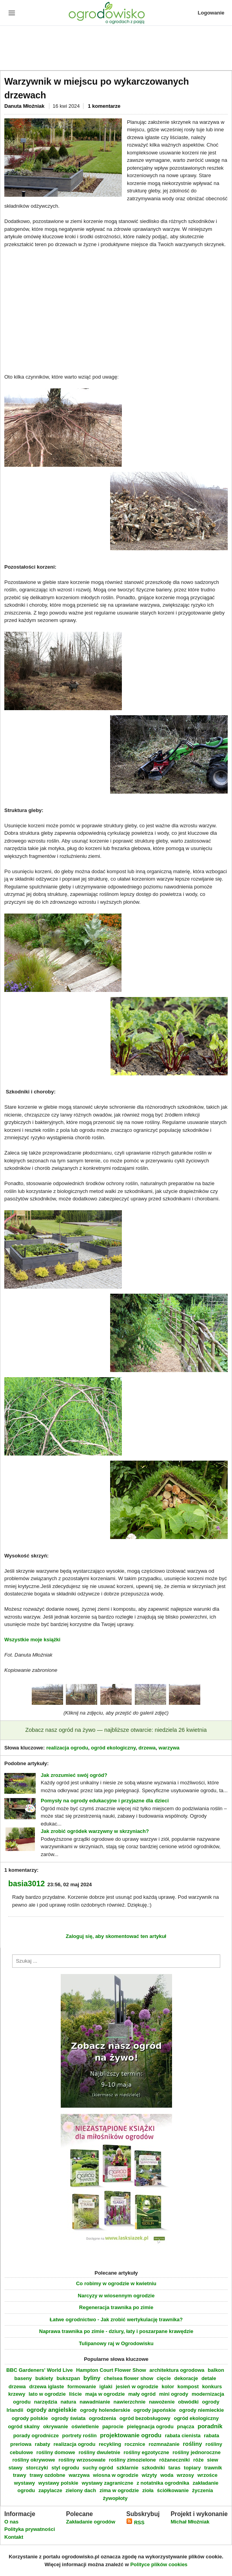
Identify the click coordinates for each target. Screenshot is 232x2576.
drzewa (147, 1748)
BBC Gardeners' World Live (39, 2370)
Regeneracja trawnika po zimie (116, 2307)
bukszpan (68, 2378)
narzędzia (45, 2402)
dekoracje (186, 2378)
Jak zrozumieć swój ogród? (74, 1775)
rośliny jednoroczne (196, 2452)
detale (208, 2378)
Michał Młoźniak (189, 2522)
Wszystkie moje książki (32, 1639)
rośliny (192, 2443)
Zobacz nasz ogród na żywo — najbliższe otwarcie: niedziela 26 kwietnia (116, 1730)
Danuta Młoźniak (25, 106)
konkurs (212, 2386)
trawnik (213, 2468)
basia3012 (26, 1883)
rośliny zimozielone (132, 2460)
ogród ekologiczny (113, 1748)
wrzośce (208, 2475)
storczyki (37, 2468)
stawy (15, 2468)
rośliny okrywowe (33, 2460)
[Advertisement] (116, 48)
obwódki (188, 2402)
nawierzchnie (130, 2402)
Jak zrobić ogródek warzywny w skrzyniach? (95, 1831)
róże (198, 2460)
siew (212, 2460)
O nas (11, 2522)
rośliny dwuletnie (99, 2452)
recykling (110, 2444)
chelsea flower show (128, 2378)
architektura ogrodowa (176, 2370)
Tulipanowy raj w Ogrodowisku (116, 2343)
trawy (19, 2475)
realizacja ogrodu (67, 1748)
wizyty (149, 2475)
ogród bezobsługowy (145, 2418)
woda (166, 2475)
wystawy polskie (58, 2483)
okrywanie (55, 2426)
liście (75, 2394)
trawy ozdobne (47, 2475)
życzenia (202, 2490)
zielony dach (80, 2490)
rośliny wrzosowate (81, 2460)
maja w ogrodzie (105, 2394)
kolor (167, 2386)
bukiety (44, 2378)
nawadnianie (95, 2402)
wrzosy (185, 2475)
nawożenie (162, 2402)
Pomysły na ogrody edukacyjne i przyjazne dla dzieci (105, 1801)
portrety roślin (79, 2435)
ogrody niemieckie (201, 2410)
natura (68, 2402)
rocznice (135, 2444)
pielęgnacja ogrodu (150, 2426)
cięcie (164, 2378)
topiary (192, 2468)
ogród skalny (24, 2426)
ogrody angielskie (52, 2409)
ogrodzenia (102, 2418)
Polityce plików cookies (158, 2564)
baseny (23, 2378)
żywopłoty (115, 2498)
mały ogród (142, 2394)
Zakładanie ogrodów (90, 2522)
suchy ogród (98, 2468)
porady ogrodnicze (36, 2435)
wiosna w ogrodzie (115, 2475)
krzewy (16, 2394)
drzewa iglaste (46, 2386)
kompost (188, 2386)
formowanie (81, 2386)
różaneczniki (174, 2460)
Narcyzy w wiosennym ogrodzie (116, 2296)
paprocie (112, 2426)
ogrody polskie (30, 2418)
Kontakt (13, 2537)
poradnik (210, 2426)
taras (174, 2468)
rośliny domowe (55, 2452)
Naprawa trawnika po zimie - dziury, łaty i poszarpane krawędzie (116, 2331)
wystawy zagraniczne (107, 2483)
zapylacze (50, 2490)
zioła (148, 2490)
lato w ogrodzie (47, 2394)
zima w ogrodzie (119, 2490)
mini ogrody (173, 2394)
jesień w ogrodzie (137, 2386)
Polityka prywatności (29, 2529)
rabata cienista (183, 2435)
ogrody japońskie (155, 2410)
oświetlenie (85, 2426)
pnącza (185, 2426)
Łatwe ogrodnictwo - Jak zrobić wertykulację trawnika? (116, 2319)
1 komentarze (104, 106)
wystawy (24, 2483)
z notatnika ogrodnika (163, 2483)
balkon (216, 2370)
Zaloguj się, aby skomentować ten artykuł (116, 1936)
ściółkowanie (172, 2490)
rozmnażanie (164, 2444)
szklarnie (127, 2468)
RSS (135, 2522)
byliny (91, 2378)
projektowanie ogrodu (130, 2435)
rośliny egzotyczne (146, 2452)
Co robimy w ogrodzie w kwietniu (116, 2283)
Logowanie (211, 13)
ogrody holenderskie (105, 2410)
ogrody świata (68, 2418)
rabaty (42, 2444)
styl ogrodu (65, 2468)
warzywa (169, 1748)
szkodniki (153, 2468)
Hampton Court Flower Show (111, 2370)
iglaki (106, 2386)
